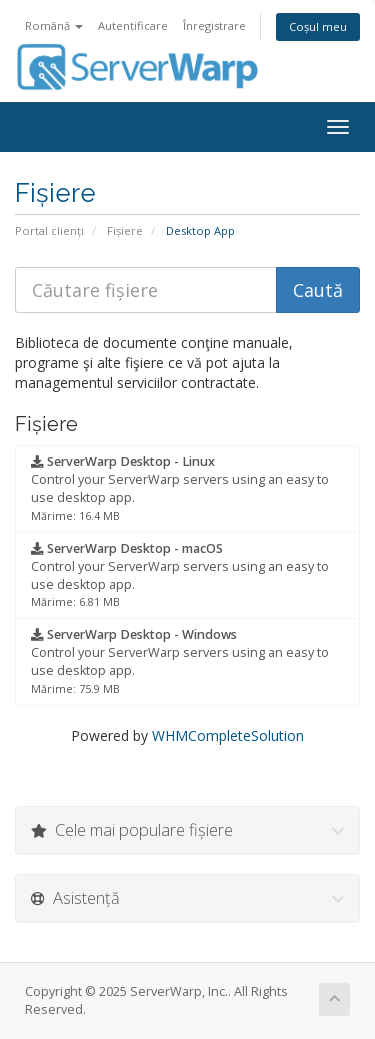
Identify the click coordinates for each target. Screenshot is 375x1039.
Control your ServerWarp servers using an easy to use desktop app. (180, 488)
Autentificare (133, 25)
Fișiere (125, 230)
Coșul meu (318, 26)
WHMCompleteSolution (228, 735)
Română (54, 25)
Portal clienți (49, 230)
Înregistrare (214, 25)
